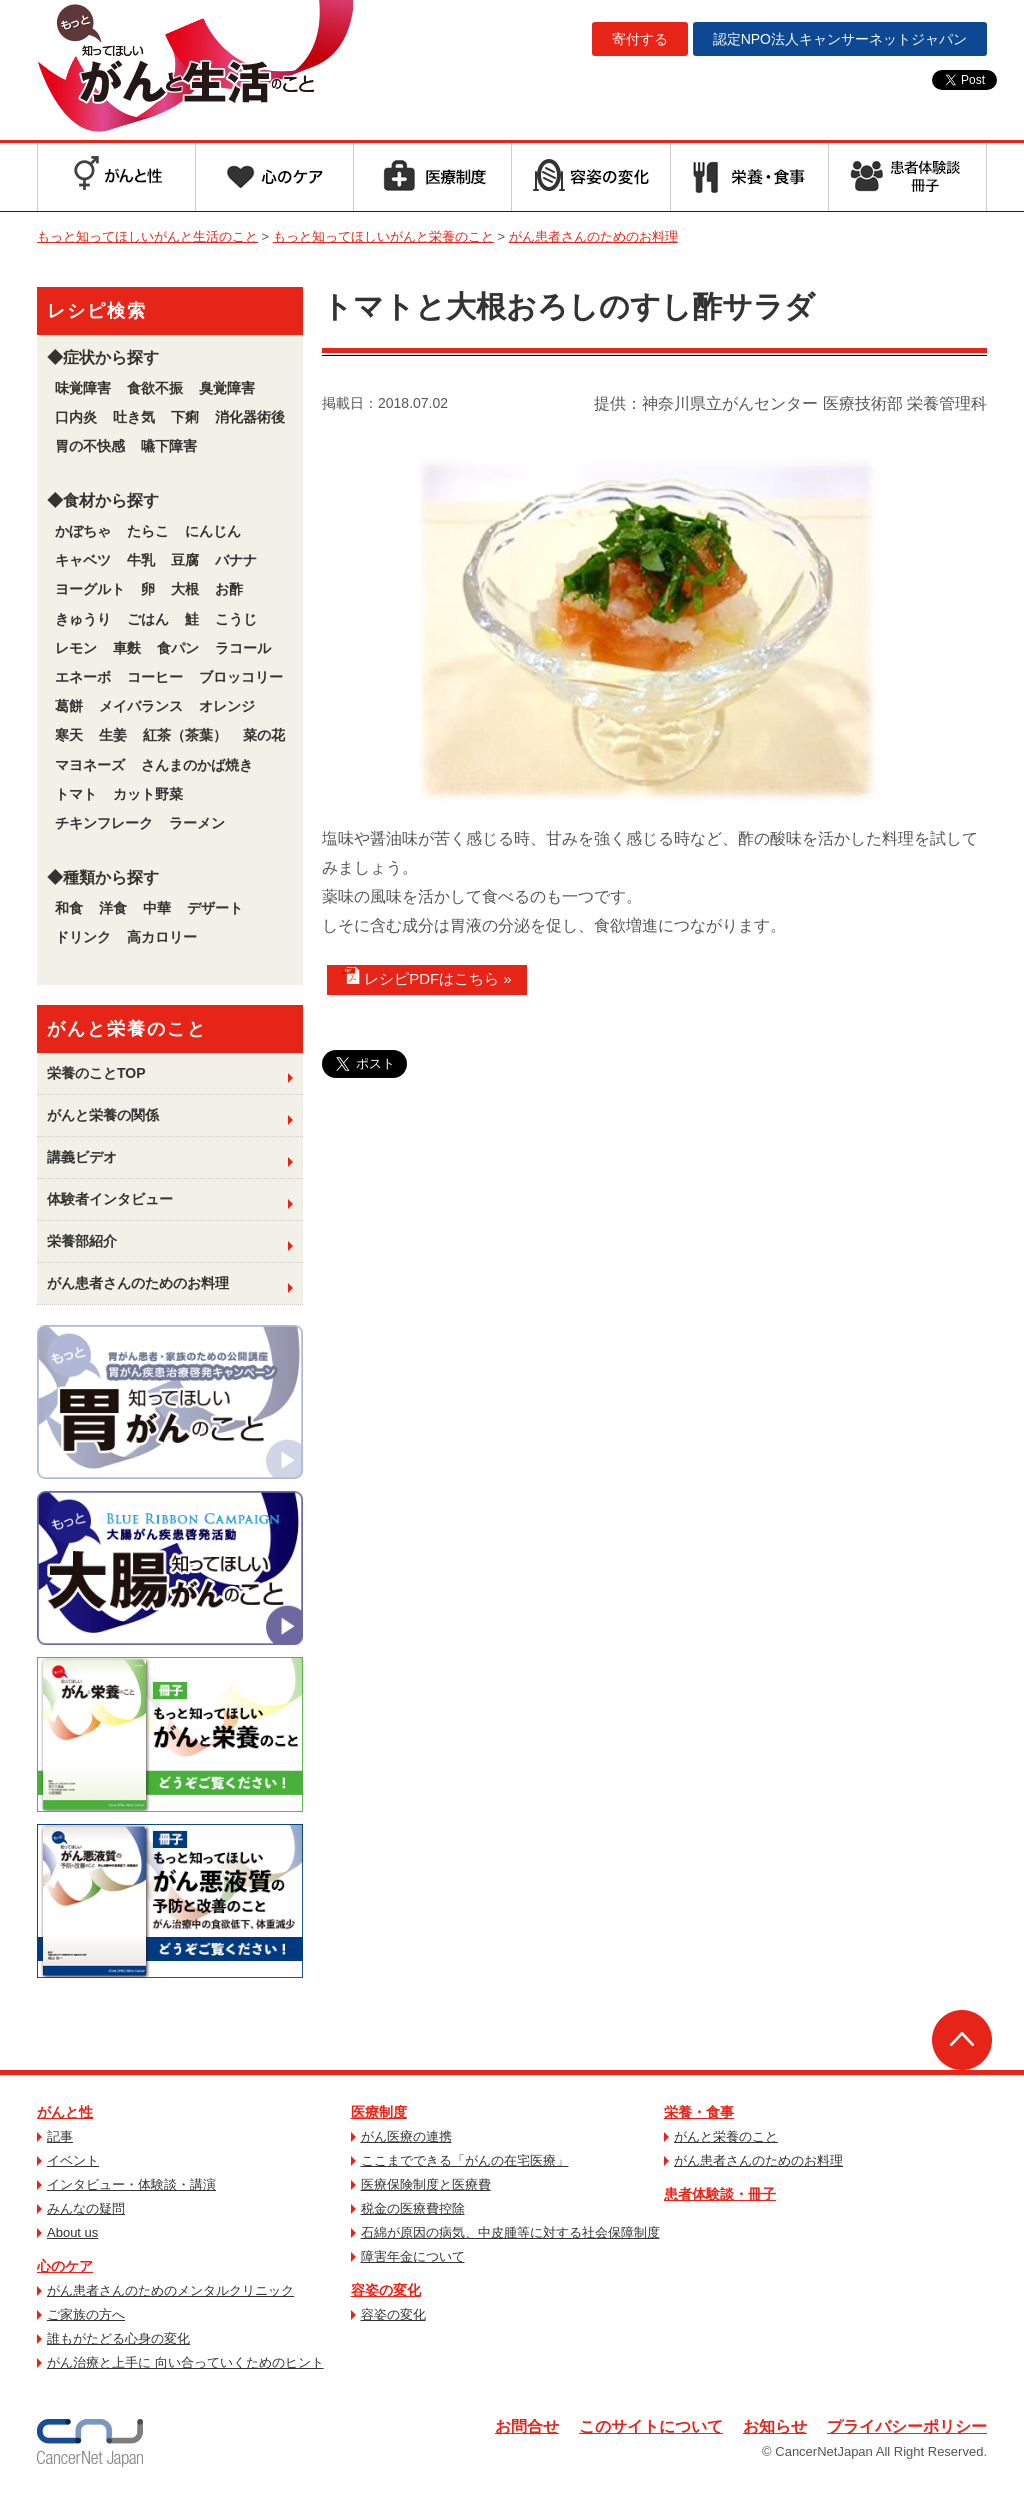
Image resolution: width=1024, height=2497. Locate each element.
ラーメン (197, 823)
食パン (178, 648)
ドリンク (83, 937)
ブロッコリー (241, 677)
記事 (60, 2136)
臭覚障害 (227, 388)
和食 (69, 908)
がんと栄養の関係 (103, 1115)
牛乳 (141, 560)
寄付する (640, 39)
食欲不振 (155, 388)
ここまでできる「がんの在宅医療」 (465, 2160)
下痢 (185, 417)
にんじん (213, 531)
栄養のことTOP (96, 1073)
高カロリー (162, 937)
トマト (76, 794)
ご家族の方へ (86, 2314)
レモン (76, 648)
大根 (185, 589)
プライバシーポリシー (907, 2426)
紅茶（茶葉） (185, 735)
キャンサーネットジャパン (840, 39)
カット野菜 (148, 794)
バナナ (236, 560)
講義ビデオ (82, 1157)
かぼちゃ (83, 531)
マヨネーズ (90, 765)
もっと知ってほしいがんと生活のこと (195, 68)
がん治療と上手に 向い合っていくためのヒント (185, 2362)
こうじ (236, 619)
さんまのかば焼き (197, 765)
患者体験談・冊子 (720, 2194)
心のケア (65, 2266)
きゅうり (83, 619)
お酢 (229, 589)
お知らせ (775, 2426)
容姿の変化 (386, 2290)
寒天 (69, 735)
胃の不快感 (90, 446)
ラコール (243, 648)
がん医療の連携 (406, 2136)
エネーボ (83, 677)
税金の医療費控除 (413, 2208)
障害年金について (413, 2256)
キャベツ (83, 560)
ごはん (148, 619)
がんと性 (65, 2112)
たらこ (148, 531)
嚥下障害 (169, 446)
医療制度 (379, 2112)
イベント (73, 2160)
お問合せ (527, 2426)
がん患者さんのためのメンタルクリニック (170, 2290)
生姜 (113, 735)
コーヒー (155, 677)
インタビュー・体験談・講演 (131, 2184)
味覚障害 (83, 388)
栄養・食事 (699, 2112)
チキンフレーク (104, 823)
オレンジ (227, 706)
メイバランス (141, 706)
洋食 (113, 908)
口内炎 (76, 417)
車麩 (127, 648)
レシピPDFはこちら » (427, 977)
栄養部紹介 (82, 1241)
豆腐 (185, 560)
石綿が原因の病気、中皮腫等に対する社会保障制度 (510, 2232)
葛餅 (69, 706)
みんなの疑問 (86, 2208)
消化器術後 (250, 417)
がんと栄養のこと (726, 2136)
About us (72, 2232)
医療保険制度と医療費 (426, 2184)
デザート (215, 908)
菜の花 (264, 735)
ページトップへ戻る (962, 2040)
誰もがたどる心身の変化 (118, 2338)
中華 (157, 908)
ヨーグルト (90, 589)
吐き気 (134, 417)
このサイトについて (651, 2426)
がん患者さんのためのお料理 (138, 1283)
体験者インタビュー (110, 1199)
